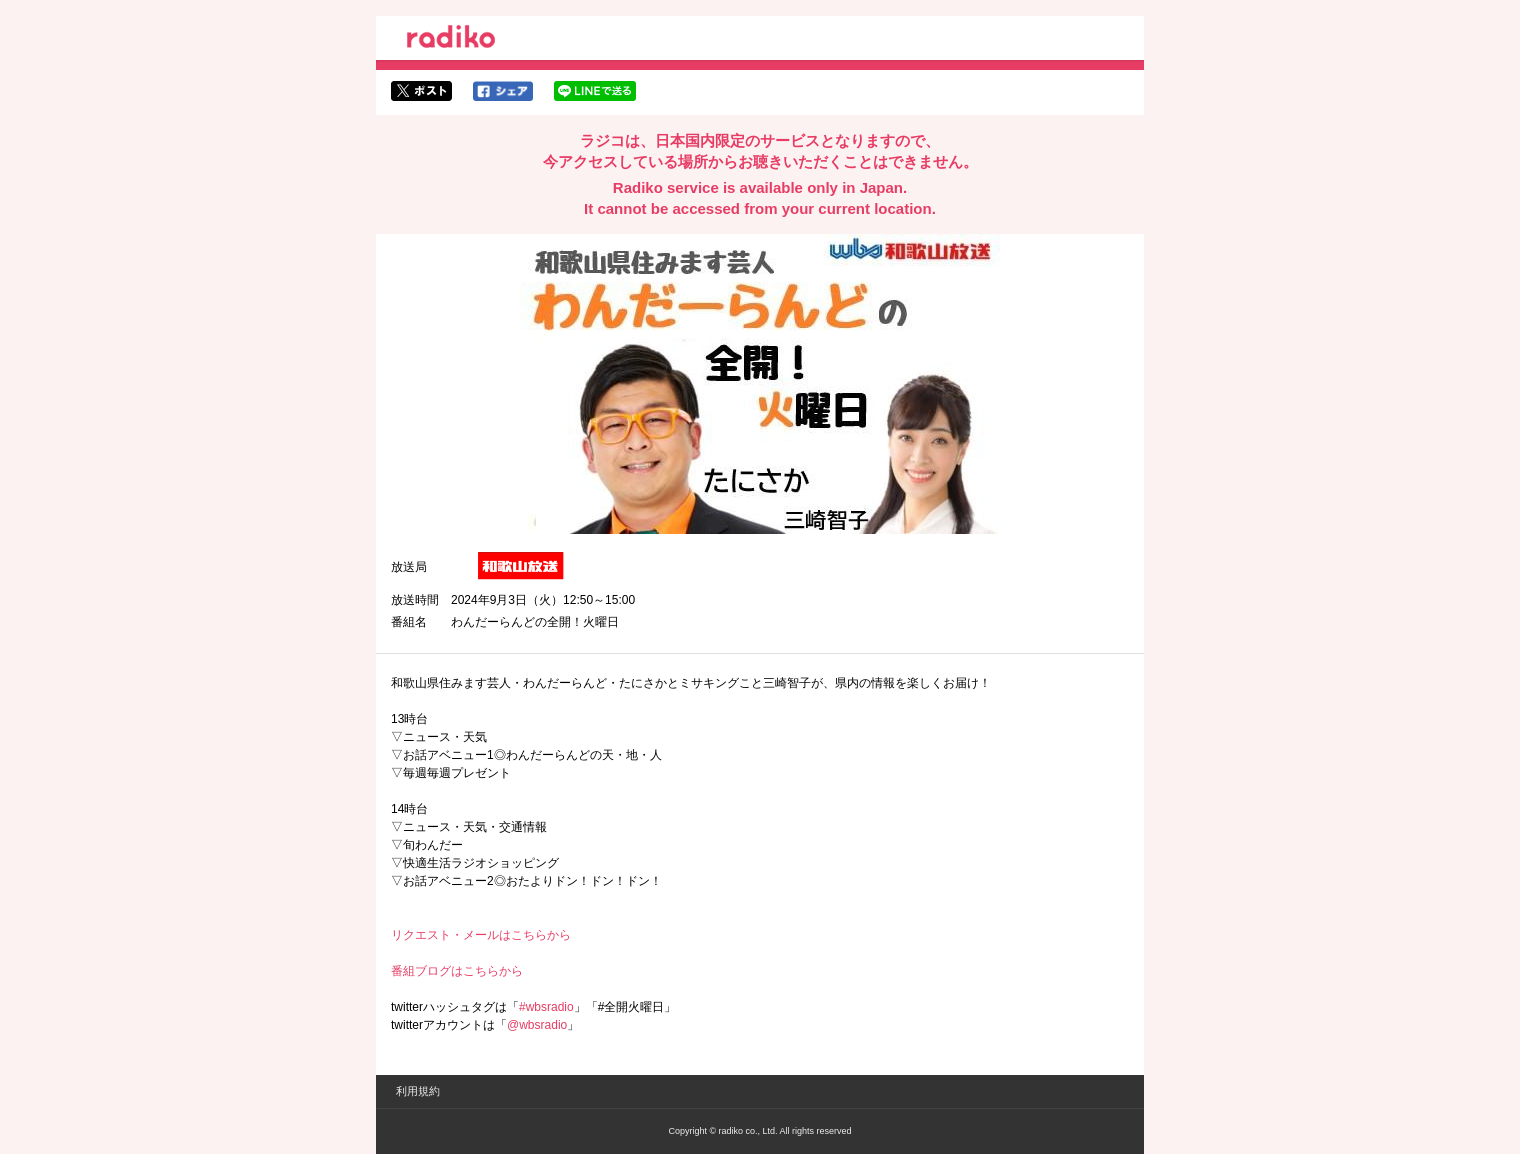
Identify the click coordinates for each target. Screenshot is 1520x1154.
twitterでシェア (421, 91)
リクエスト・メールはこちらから (481, 935)
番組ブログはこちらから (457, 971)
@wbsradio (537, 1025)
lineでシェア (595, 91)
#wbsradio (546, 1007)
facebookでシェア (503, 91)
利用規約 (418, 1091)
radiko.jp (451, 40)
